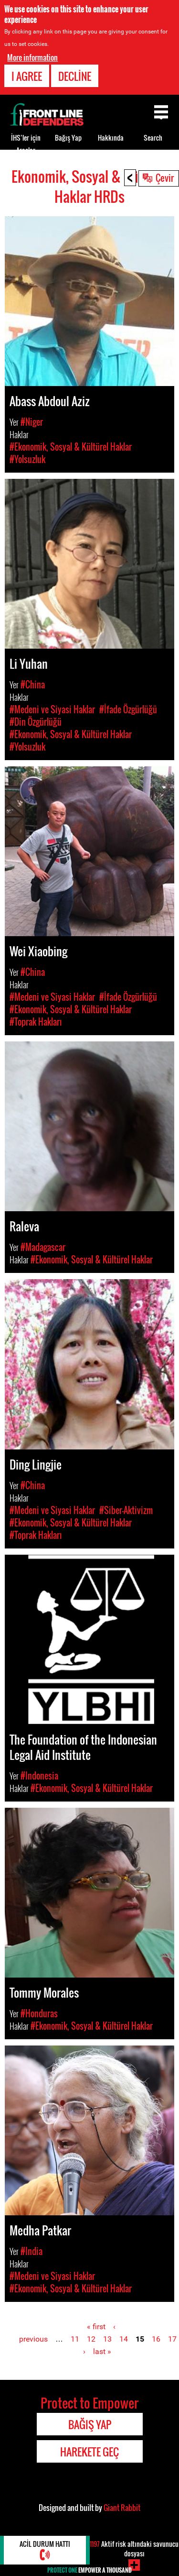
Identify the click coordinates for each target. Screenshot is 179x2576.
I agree (26, 76)
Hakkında (111, 138)
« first (96, 2326)
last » (102, 2351)
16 (156, 2339)
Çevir (165, 177)
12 (91, 2339)
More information (32, 57)
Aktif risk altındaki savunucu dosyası (134, 2548)
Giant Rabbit (122, 2507)
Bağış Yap (68, 138)
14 (123, 2339)
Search (153, 138)
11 (75, 2339)
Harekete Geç (89, 2451)
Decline (74, 76)
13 (107, 2339)
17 (172, 2339)
